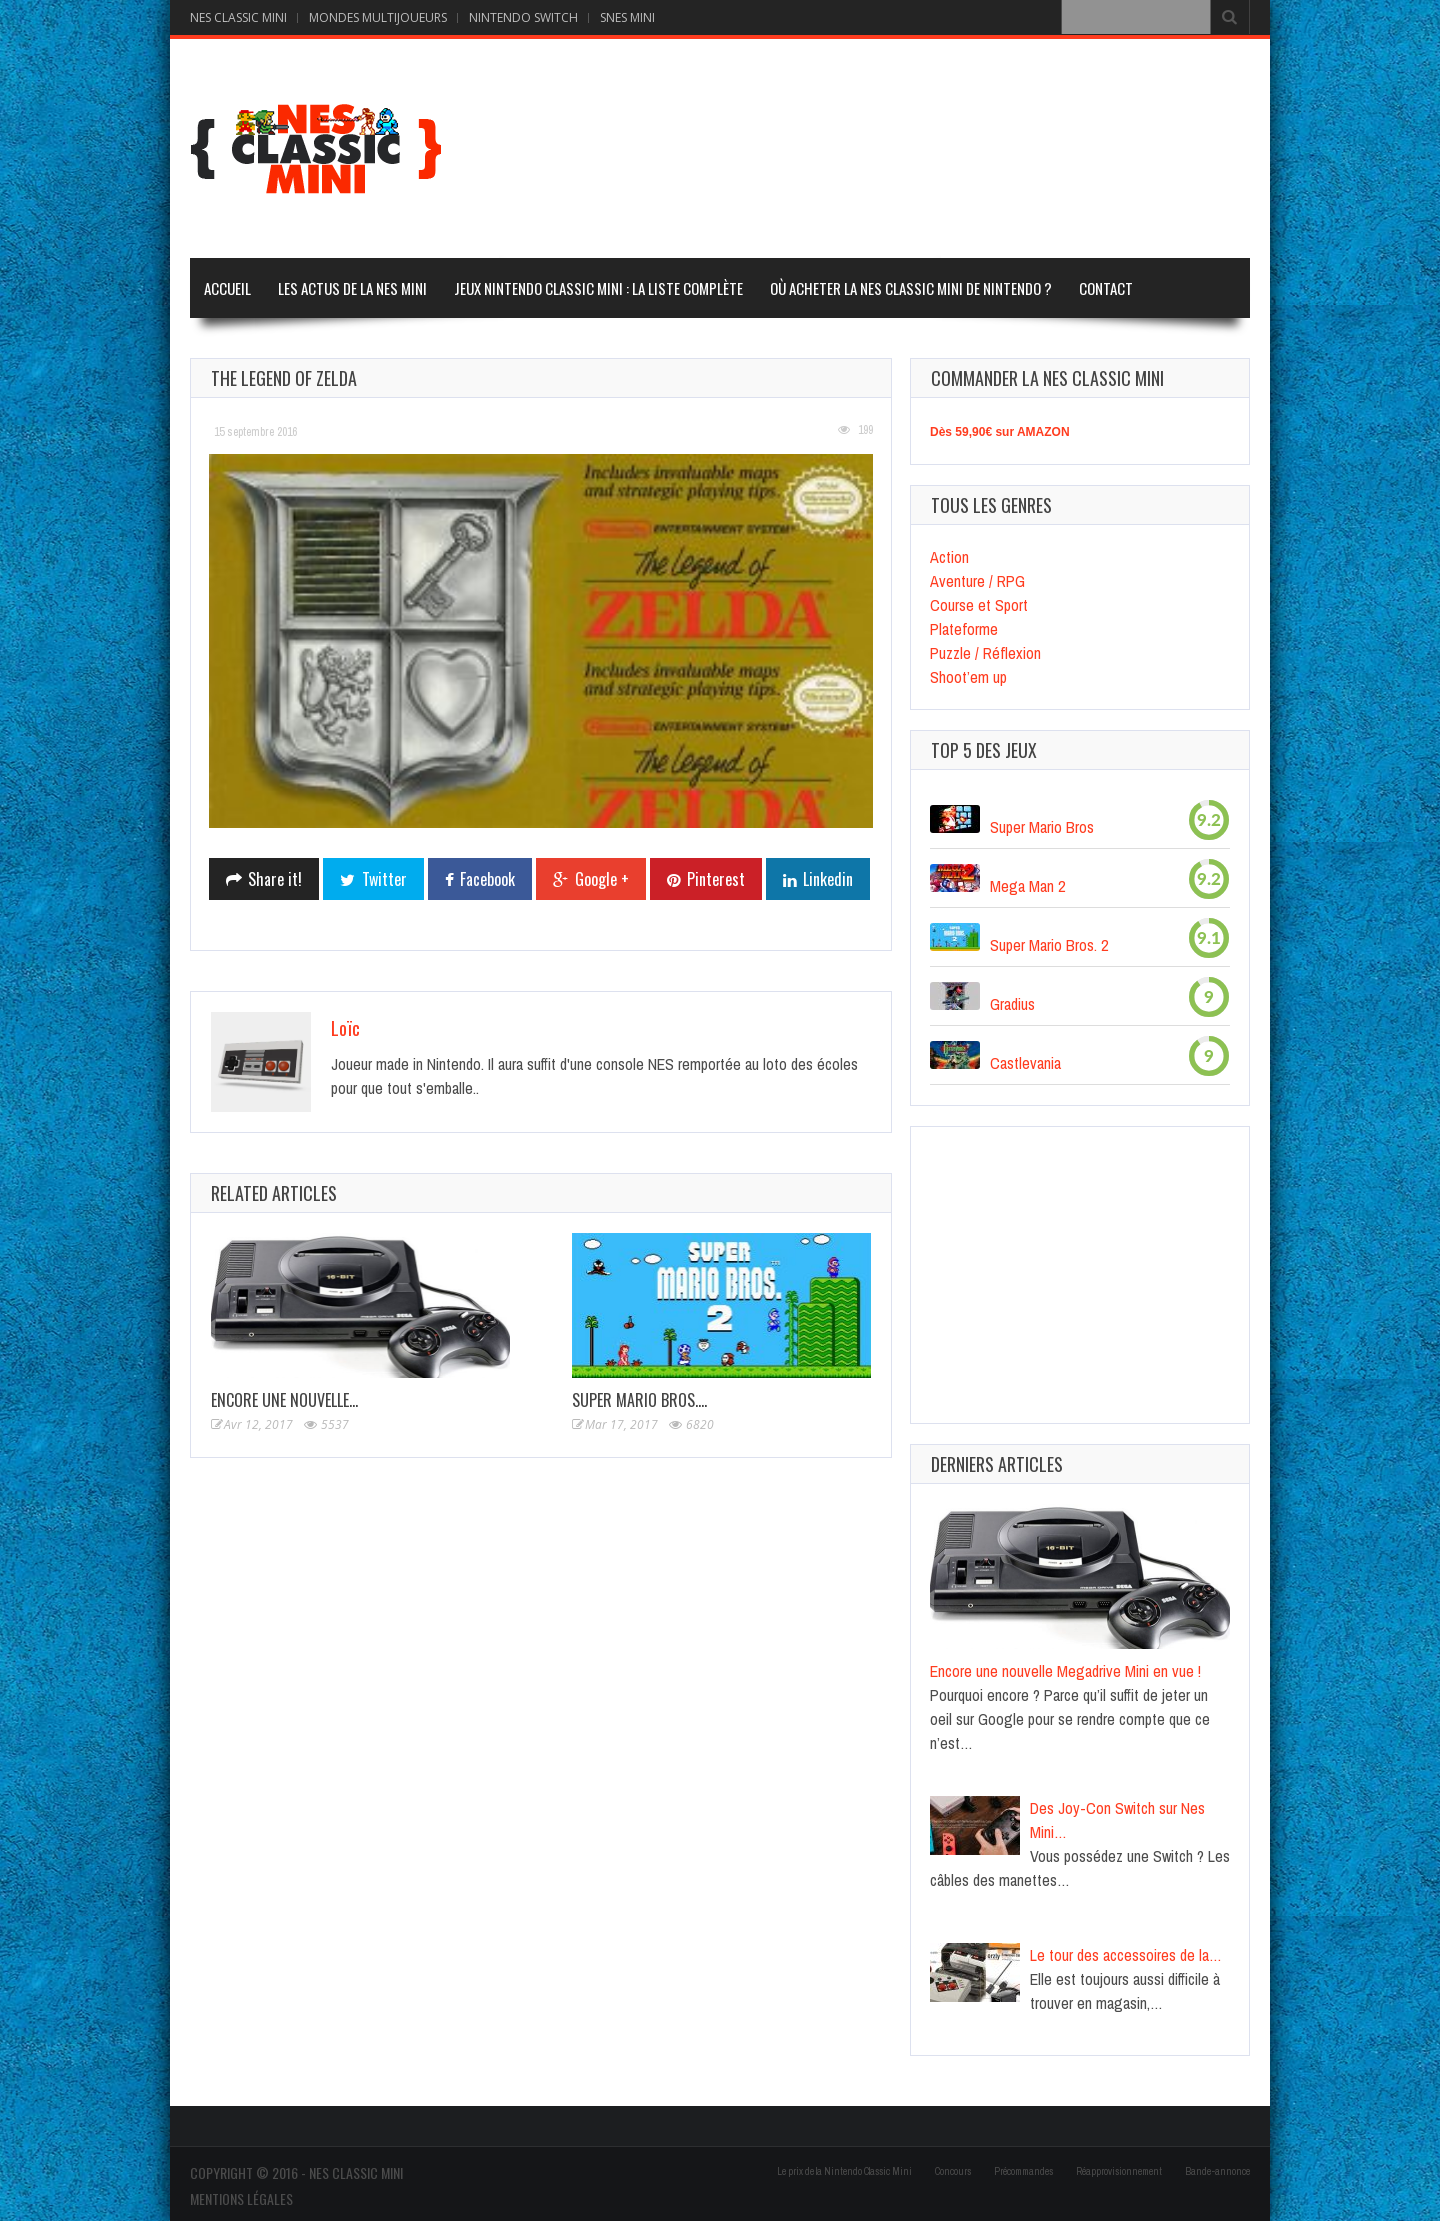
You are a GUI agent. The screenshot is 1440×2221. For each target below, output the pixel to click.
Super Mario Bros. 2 (1049, 945)
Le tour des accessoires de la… (1126, 1955)
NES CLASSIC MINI (238, 17)
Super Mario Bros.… (639, 1400)
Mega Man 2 (1027, 886)
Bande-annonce (1217, 2171)
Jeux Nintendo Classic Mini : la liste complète (598, 288)
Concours (953, 2171)
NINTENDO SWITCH (523, 17)
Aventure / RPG (977, 581)
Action (949, 557)
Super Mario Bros (1042, 827)
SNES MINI (627, 17)
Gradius (1012, 1004)
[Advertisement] (886, 146)
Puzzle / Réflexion (985, 653)
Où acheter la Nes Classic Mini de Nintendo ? (911, 288)
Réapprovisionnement (1119, 2171)
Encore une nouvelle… (284, 1400)
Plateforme (964, 629)
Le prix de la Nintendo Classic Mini (844, 2171)
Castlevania (1025, 1063)
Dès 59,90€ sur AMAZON (1000, 432)
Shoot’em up (968, 677)
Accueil (227, 288)
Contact (1106, 288)
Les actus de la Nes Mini (352, 288)
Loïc (345, 1028)
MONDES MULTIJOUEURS (378, 17)
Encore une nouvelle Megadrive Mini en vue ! (1065, 1671)
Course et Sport (979, 605)
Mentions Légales (241, 2198)
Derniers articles (997, 1464)
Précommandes (1023, 2171)
